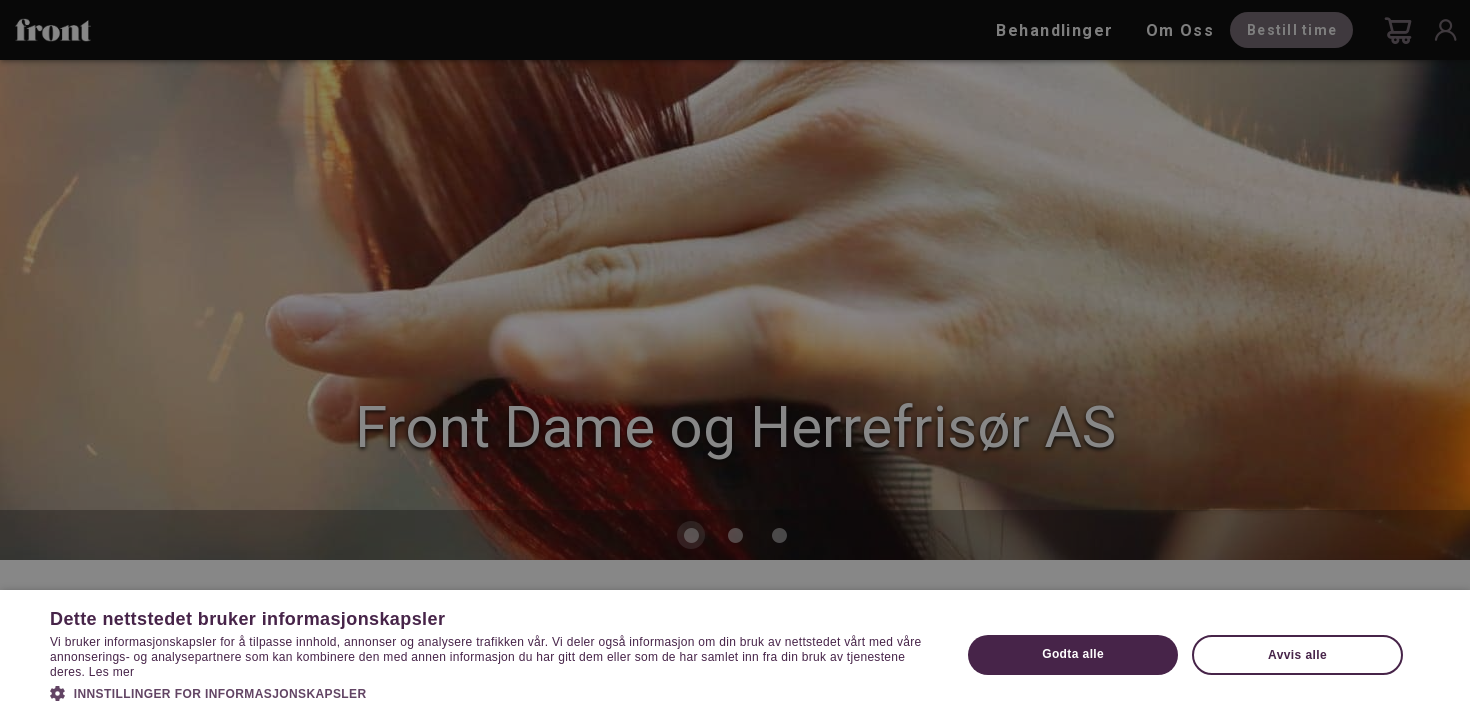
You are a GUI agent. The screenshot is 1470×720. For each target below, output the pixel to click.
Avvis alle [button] (1297, 655)
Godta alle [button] (1073, 654)
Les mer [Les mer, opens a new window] (111, 672)
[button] (492, 692)
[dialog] (735, 360)
